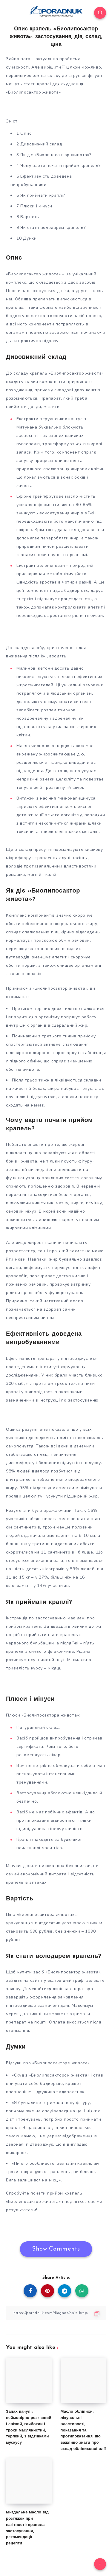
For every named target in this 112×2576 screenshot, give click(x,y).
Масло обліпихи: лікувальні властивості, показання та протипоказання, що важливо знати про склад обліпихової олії (83, 2430)
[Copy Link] (56, 2313)
